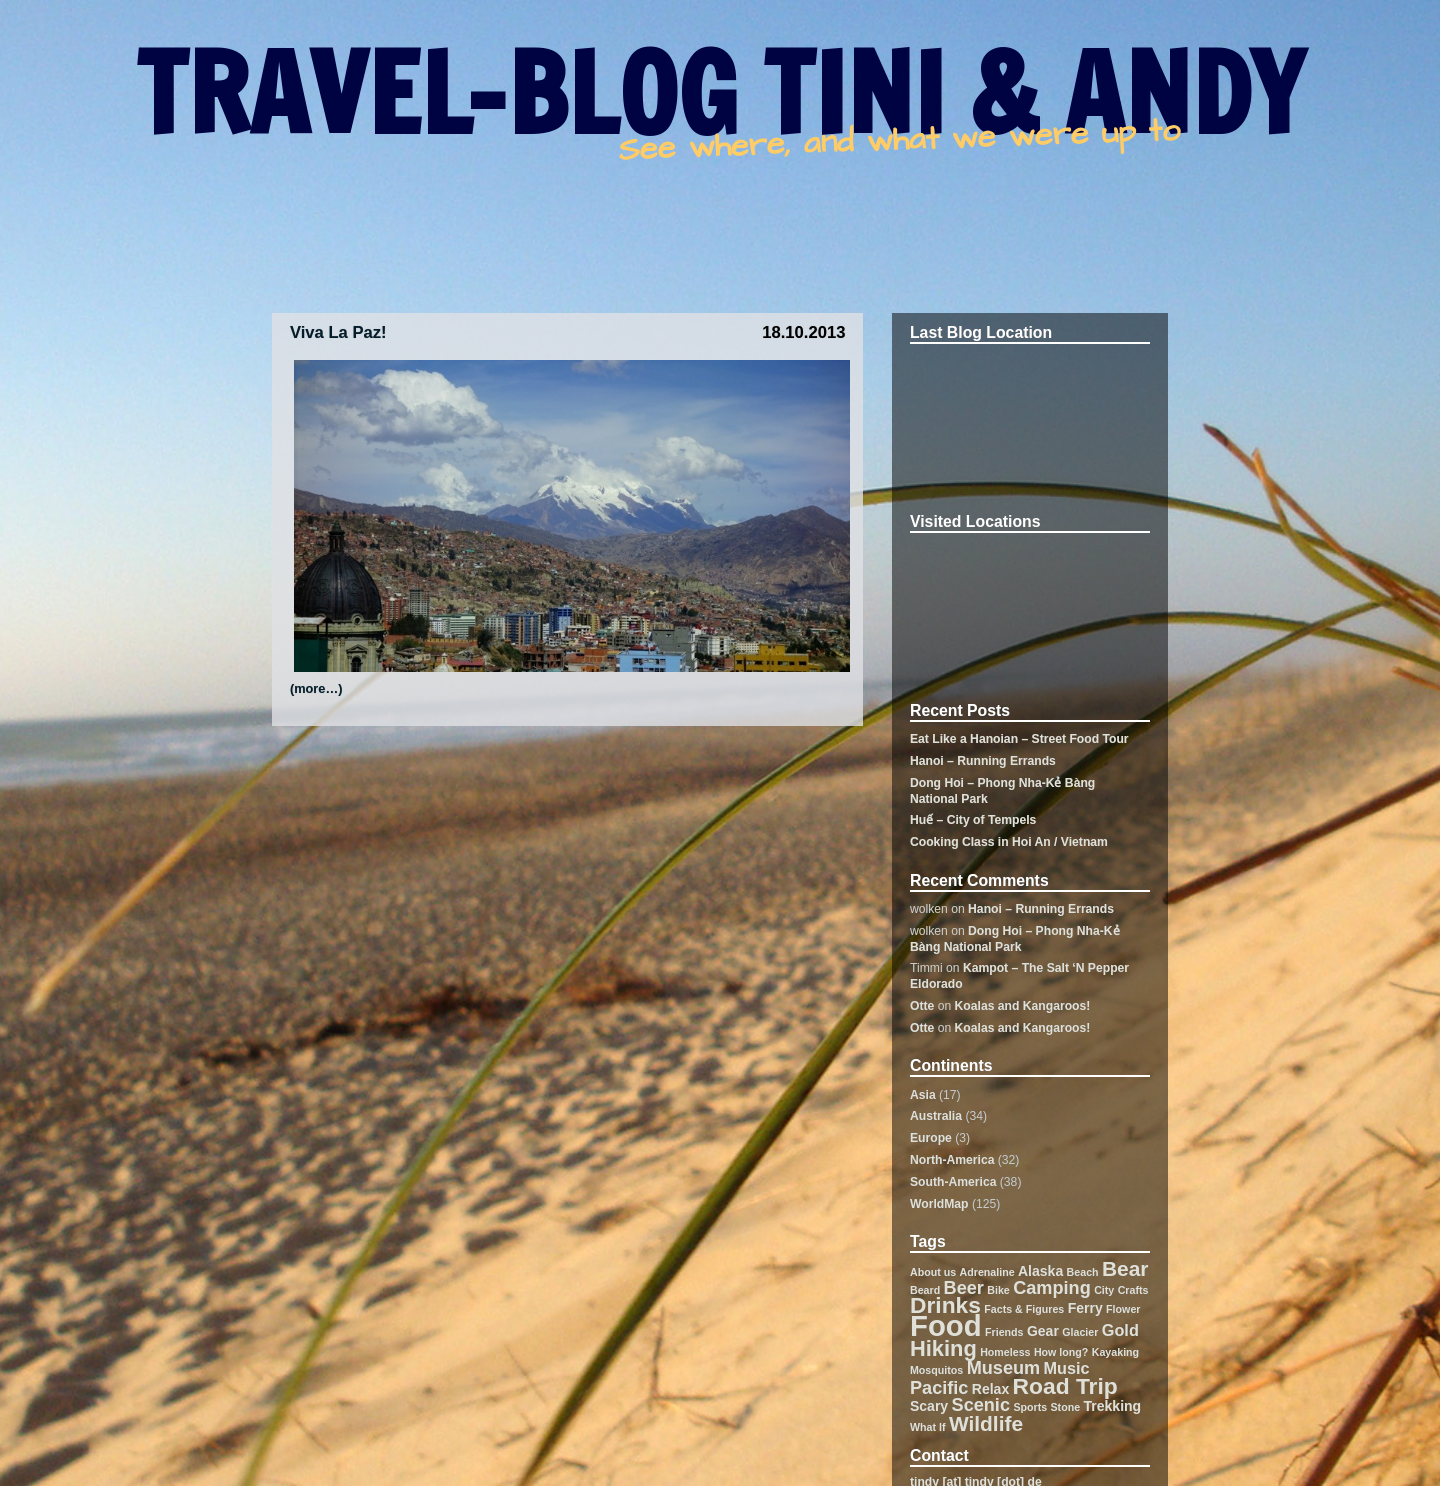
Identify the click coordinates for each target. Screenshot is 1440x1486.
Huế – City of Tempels (973, 820)
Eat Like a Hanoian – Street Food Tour (1019, 739)
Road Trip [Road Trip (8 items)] (1065, 1386)
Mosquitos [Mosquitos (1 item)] (936, 1370)
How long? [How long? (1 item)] (1061, 1352)
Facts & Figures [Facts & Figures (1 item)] (1024, 1309)
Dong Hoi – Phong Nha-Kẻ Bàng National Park (1015, 939)
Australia (936, 1116)
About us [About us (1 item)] (933, 1272)
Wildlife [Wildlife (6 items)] (986, 1423)
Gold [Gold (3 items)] (1120, 1330)
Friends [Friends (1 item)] (1004, 1332)
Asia (923, 1095)
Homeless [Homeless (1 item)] (1005, 1352)
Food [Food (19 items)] (946, 1325)
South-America (953, 1182)
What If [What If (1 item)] (928, 1427)
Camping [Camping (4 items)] (1052, 1288)
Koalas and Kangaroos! (1023, 1006)
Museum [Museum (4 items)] (1004, 1368)
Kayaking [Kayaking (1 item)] (1115, 1352)
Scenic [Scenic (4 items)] (981, 1405)
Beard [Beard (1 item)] (925, 1290)
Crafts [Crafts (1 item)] (1133, 1290)
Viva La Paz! (338, 332)
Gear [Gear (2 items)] (1043, 1331)
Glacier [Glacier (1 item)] (1080, 1332)
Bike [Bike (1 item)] (998, 1290)
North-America (952, 1160)
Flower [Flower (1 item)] (1123, 1309)
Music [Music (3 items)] (1067, 1368)
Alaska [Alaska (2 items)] (1040, 1271)
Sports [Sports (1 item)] (1030, 1407)
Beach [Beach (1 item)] (1083, 1272)
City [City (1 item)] (1104, 1290)
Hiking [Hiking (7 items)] (943, 1348)
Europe (931, 1138)
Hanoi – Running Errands (983, 761)
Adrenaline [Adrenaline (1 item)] (987, 1272)
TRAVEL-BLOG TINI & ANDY (720, 93)
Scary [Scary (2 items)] (929, 1406)
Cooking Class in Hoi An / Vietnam (1009, 842)
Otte (922, 1006)
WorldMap (939, 1204)
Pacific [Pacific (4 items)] (939, 1388)
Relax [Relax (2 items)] (990, 1389)
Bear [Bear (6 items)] (1125, 1268)
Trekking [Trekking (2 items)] (1113, 1406)
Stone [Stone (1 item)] (1066, 1407)
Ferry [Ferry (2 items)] (1085, 1308)
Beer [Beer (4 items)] (964, 1288)
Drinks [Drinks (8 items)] (945, 1305)
